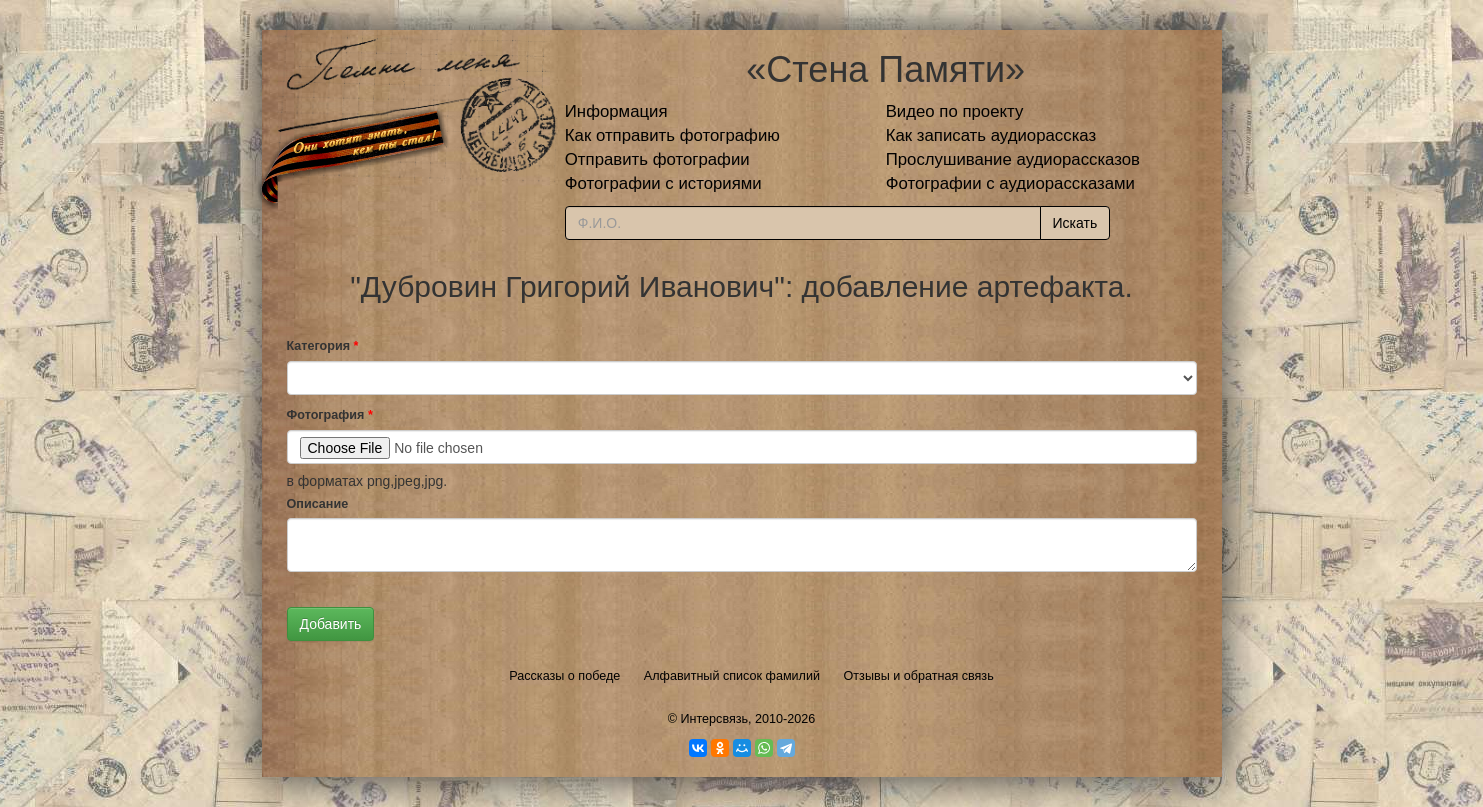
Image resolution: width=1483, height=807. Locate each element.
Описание (318, 504)
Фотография (330, 415)
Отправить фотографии (657, 159)
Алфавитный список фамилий (732, 676)
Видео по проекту (955, 111)
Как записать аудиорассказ (991, 135)
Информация (616, 111)
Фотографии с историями (663, 183)
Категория (323, 346)
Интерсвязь (714, 719)
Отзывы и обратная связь (919, 676)
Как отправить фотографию (672, 135)
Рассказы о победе (564, 676)
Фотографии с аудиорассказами (1010, 183)
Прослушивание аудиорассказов (1013, 159)
